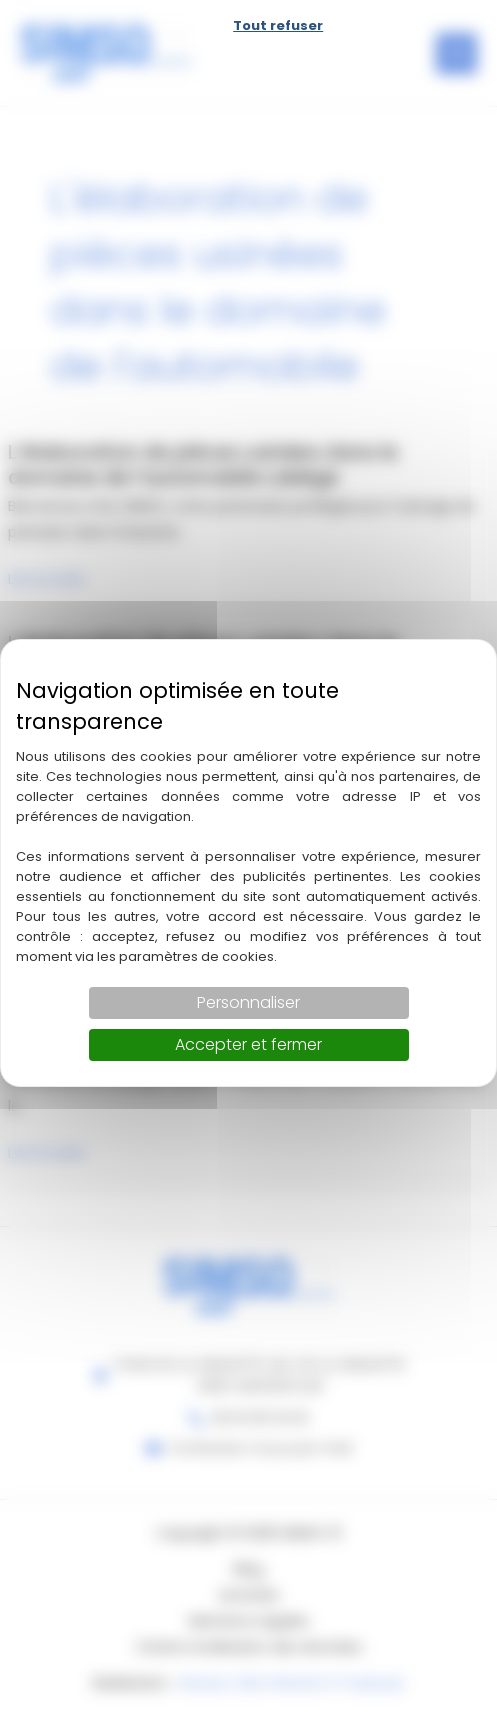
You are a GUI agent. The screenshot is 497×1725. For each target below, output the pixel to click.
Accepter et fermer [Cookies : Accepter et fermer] (248, 1044)
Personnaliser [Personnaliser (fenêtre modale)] (248, 1002)
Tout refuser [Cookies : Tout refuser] (278, 25)
